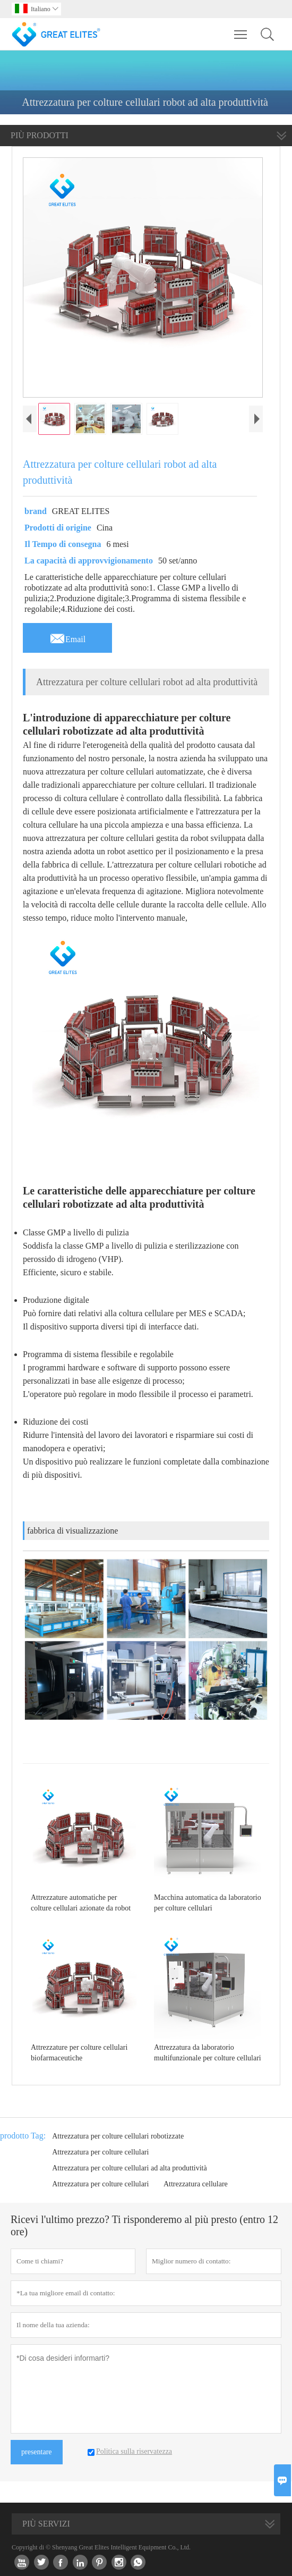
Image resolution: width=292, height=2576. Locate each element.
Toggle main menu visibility (241, 29)
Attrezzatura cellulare (196, 2184)
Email (67, 636)
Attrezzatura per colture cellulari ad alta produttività (129, 2168)
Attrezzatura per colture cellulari (100, 2152)
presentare (36, 2452)
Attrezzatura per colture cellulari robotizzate (118, 2136)
